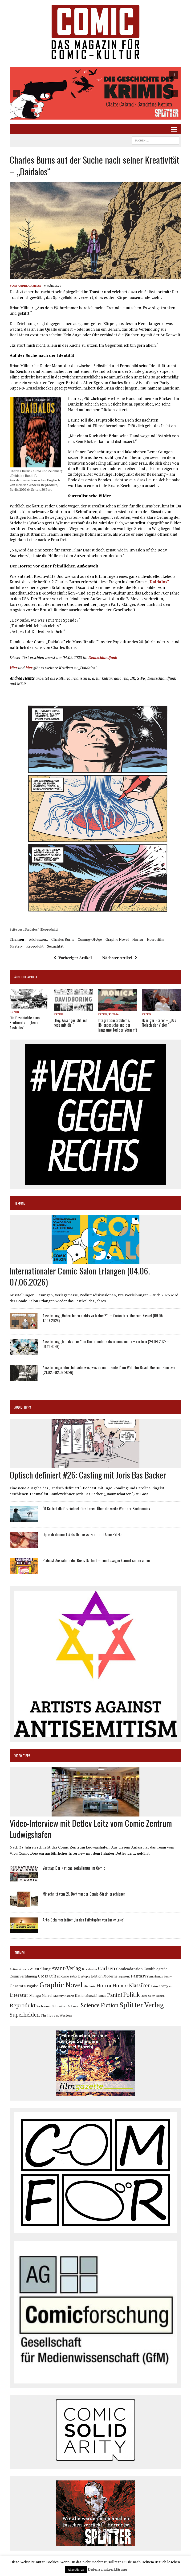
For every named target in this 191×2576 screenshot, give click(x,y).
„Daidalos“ (158, 581)
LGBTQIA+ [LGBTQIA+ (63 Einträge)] (165, 1986)
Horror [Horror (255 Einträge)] (104, 1985)
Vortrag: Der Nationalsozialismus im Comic (74, 1868)
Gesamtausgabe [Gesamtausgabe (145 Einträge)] (24, 1986)
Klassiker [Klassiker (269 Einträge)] (139, 1985)
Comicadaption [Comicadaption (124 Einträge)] (129, 1968)
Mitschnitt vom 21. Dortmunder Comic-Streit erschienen (84, 1894)
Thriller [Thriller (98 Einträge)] (47, 2015)
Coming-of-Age (90, 939)
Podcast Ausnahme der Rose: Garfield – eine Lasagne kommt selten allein (96, 1560)
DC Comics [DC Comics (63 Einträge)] (63, 1976)
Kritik (14, 1012)
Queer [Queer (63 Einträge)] (151, 1995)
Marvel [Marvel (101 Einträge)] (47, 1995)
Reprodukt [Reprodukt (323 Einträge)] (23, 2005)
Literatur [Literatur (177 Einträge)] (19, 1995)
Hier (13, 668)
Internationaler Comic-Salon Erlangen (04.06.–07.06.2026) (82, 1276)
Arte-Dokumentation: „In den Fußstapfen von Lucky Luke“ (83, 1920)
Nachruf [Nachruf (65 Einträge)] (69, 1995)
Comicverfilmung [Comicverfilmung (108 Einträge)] (23, 1976)
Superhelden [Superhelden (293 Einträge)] (25, 2014)
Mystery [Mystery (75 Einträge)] (58, 1995)
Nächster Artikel (119, 957)
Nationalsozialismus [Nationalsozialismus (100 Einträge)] (90, 1995)
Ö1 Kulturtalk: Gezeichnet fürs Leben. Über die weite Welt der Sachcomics (96, 1508)
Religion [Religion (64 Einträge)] (160, 1995)
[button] (96, 93)
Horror (137, 939)
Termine (19, 1203)
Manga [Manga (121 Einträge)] (35, 1995)
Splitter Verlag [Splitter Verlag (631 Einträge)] (141, 2004)
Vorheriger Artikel (72, 957)
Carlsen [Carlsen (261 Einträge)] (106, 1968)
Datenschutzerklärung (107, 2569)
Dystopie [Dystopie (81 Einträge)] (84, 1976)
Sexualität (55, 946)
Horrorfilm (155, 939)
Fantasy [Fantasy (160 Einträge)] (138, 1976)
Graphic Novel (117, 939)
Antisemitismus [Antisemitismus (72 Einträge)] (19, 1969)
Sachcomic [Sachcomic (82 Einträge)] (44, 2006)
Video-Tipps (22, 1755)
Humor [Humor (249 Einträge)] (120, 1985)
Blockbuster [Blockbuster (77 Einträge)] (89, 1969)
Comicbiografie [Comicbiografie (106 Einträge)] (155, 1969)
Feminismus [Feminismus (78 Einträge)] (155, 1976)
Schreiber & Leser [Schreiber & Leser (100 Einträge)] (66, 2006)
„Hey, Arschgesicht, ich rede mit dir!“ (71, 1022)
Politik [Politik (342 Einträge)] (131, 1994)
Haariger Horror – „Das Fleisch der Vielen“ (159, 1022)
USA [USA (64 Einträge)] (56, 2015)
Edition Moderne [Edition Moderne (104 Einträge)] (104, 1976)
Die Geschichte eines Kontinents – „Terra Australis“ (25, 1022)
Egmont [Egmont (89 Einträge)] (124, 1976)
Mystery (16, 946)
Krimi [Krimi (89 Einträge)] (154, 1986)
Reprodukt (35, 946)
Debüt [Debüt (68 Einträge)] (73, 1976)
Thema (114, 1014)
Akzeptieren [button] (76, 2569)
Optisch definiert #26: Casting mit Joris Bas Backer (88, 1474)
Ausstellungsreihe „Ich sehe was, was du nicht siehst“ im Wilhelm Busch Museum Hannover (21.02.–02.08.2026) (109, 1370)
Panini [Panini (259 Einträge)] (114, 1994)
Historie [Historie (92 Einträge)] (90, 1986)
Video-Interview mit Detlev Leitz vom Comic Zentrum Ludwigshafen (91, 1828)
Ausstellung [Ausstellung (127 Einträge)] (40, 1968)
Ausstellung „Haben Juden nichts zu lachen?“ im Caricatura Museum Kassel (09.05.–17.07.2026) (104, 1318)
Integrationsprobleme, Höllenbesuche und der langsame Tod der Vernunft (117, 1025)
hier (28, 668)
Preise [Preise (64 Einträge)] (144, 1995)
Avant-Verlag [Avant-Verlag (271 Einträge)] (66, 1968)
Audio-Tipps (22, 1407)
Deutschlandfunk (102, 657)
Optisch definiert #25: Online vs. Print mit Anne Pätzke (82, 1534)
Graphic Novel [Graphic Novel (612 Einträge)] (61, 1984)
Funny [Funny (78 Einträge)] (168, 1976)
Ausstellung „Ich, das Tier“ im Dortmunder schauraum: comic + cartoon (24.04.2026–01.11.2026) (106, 1344)
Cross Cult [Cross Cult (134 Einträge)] (47, 1976)
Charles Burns (62, 939)
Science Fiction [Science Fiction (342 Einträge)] (99, 2005)
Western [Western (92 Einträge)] (66, 2015)
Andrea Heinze (29, 285)
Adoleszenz (38, 939)
